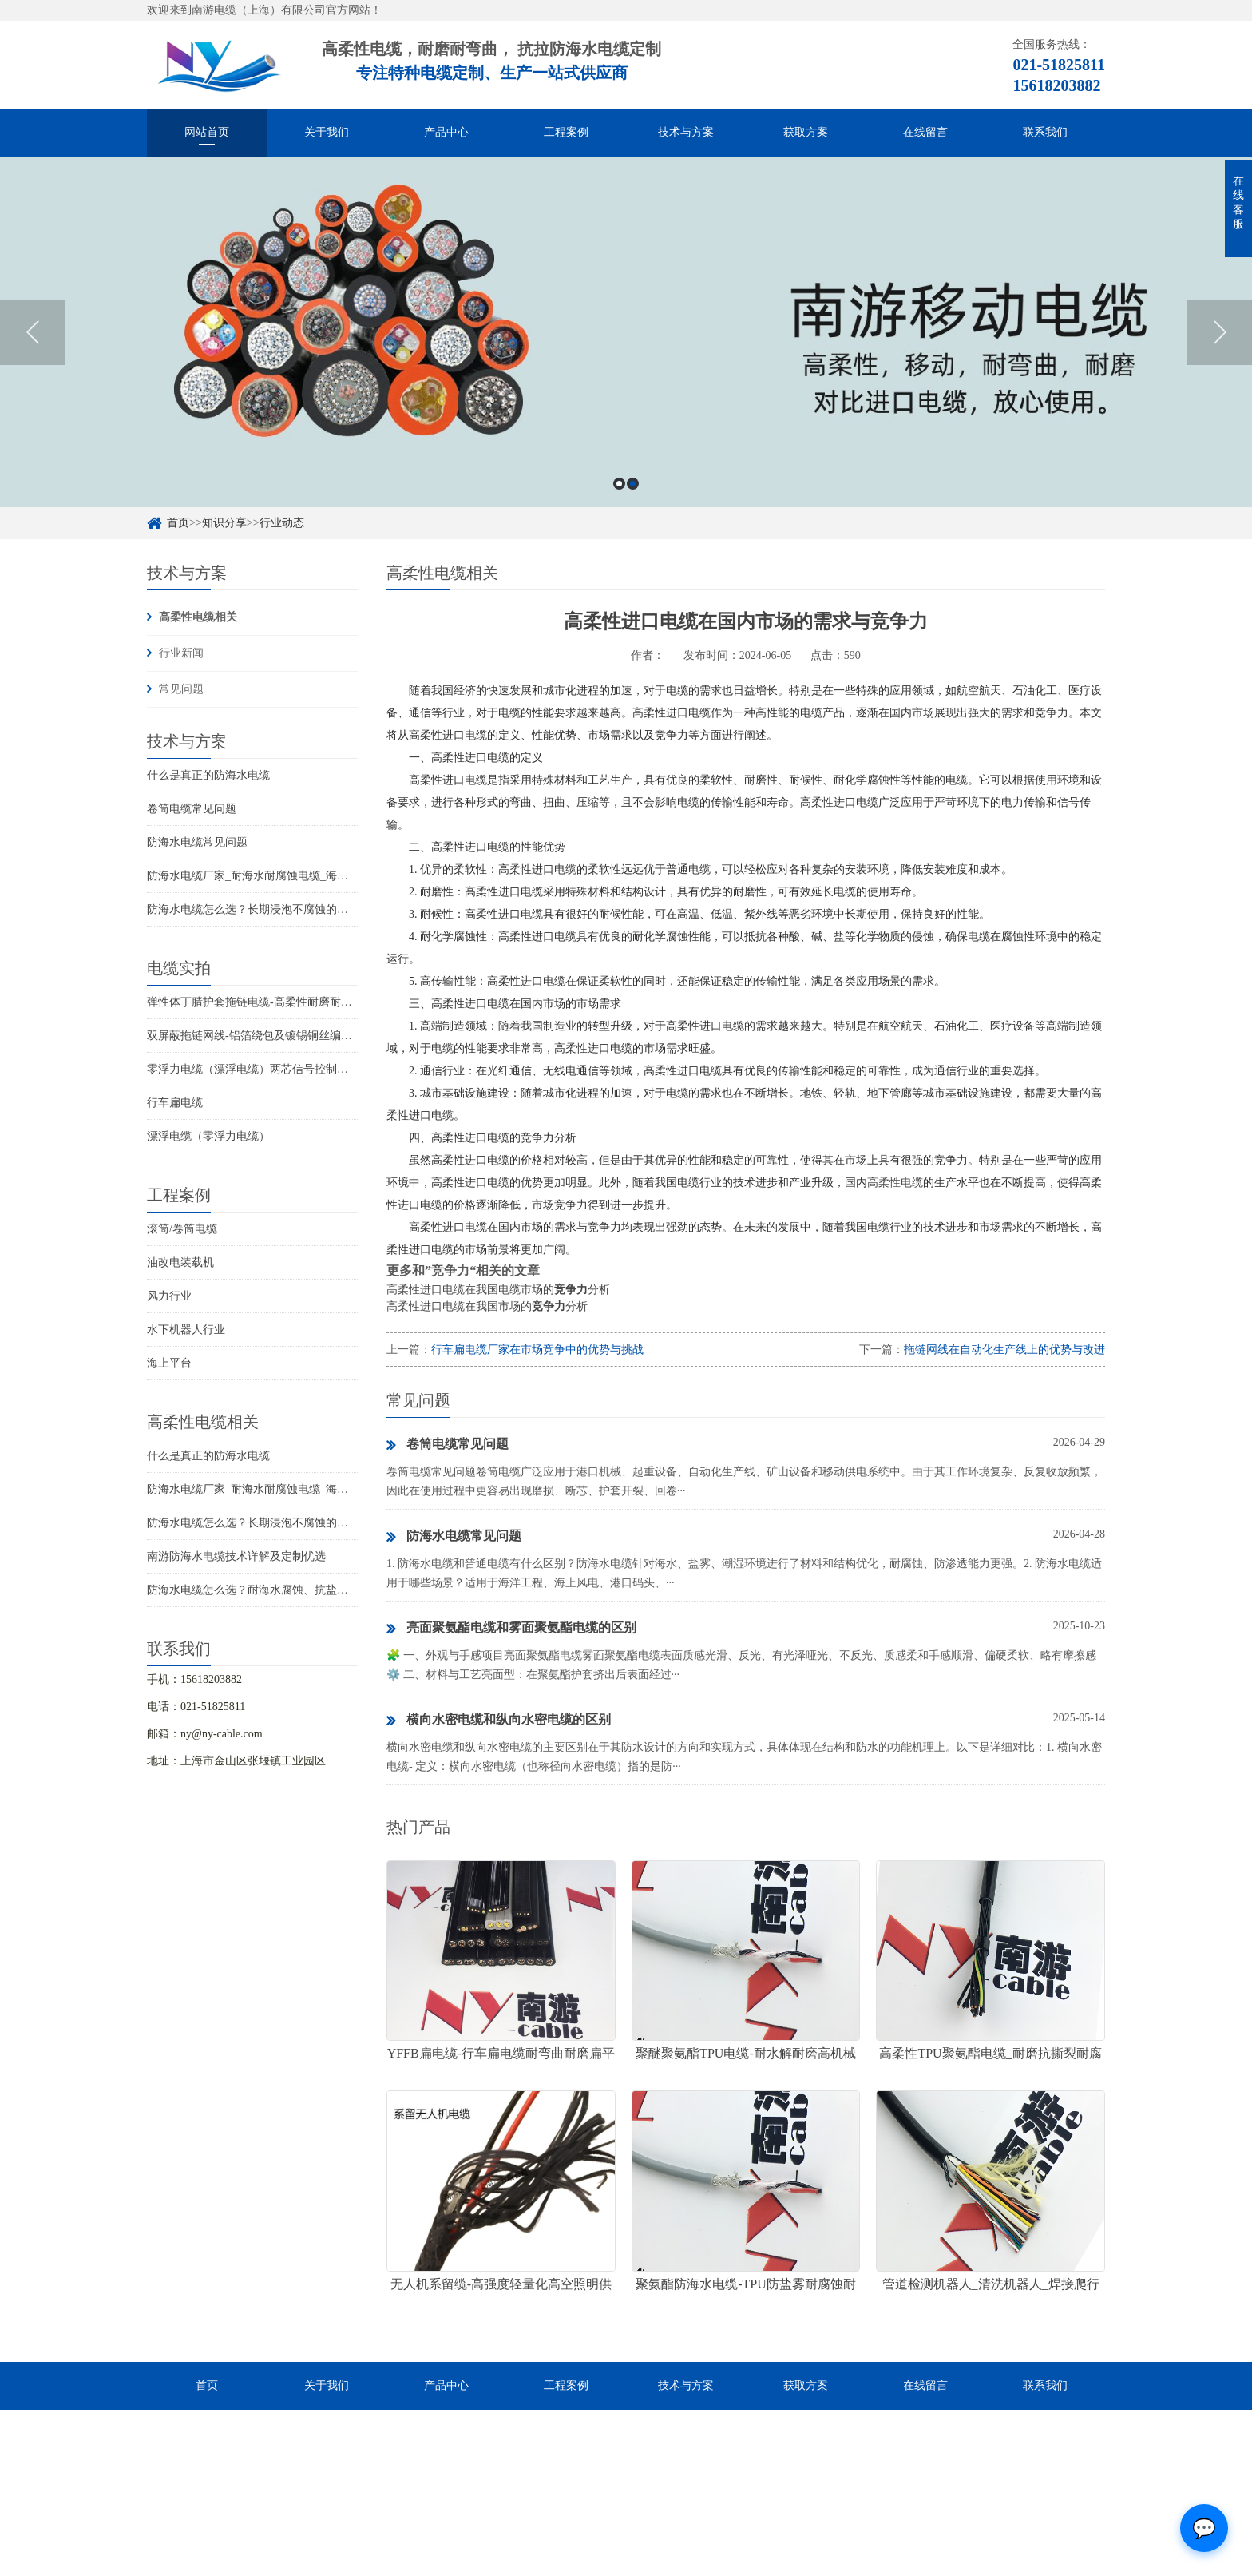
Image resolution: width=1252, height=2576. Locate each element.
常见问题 (181, 689)
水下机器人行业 (186, 1330)
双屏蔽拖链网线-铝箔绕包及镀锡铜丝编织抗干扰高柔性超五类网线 (311, 1036)
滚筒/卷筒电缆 (182, 1229)
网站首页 (206, 132)
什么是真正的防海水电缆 (208, 775)
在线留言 (925, 132)
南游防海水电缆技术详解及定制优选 (236, 1556)
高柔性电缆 (895, 1183)
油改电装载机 (180, 1262)
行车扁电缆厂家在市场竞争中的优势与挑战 (537, 1349)
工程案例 (566, 132)
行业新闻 (181, 653)
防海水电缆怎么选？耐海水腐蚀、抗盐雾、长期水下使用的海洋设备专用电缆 (337, 1590)
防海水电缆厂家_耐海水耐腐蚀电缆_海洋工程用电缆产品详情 (298, 876)
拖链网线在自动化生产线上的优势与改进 (1004, 1349)
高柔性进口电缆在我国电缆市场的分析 (498, 1290)
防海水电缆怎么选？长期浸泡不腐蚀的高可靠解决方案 (281, 909)
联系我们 (1045, 132)
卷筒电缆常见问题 (191, 809)
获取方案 (805, 132)
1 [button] (619, 483)
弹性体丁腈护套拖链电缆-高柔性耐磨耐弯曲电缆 (266, 1002)
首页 (178, 523)
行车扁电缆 (175, 1103)
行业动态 (282, 523)
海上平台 (169, 1363)
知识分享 (224, 523)
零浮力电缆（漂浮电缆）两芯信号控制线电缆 (258, 1069)
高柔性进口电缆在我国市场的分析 (487, 1306)
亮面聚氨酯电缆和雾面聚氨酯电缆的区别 (511, 1629)
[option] (626, 332)
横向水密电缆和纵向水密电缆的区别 (498, 1721)
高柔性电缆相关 (198, 617)
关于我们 (326, 132)
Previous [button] (32, 332)
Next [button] (1219, 332)
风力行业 (169, 1296)
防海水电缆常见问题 (197, 842)
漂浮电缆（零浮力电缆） (208, 1136)
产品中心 (446, 132)
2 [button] (633, 483)
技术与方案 (686, 132)
